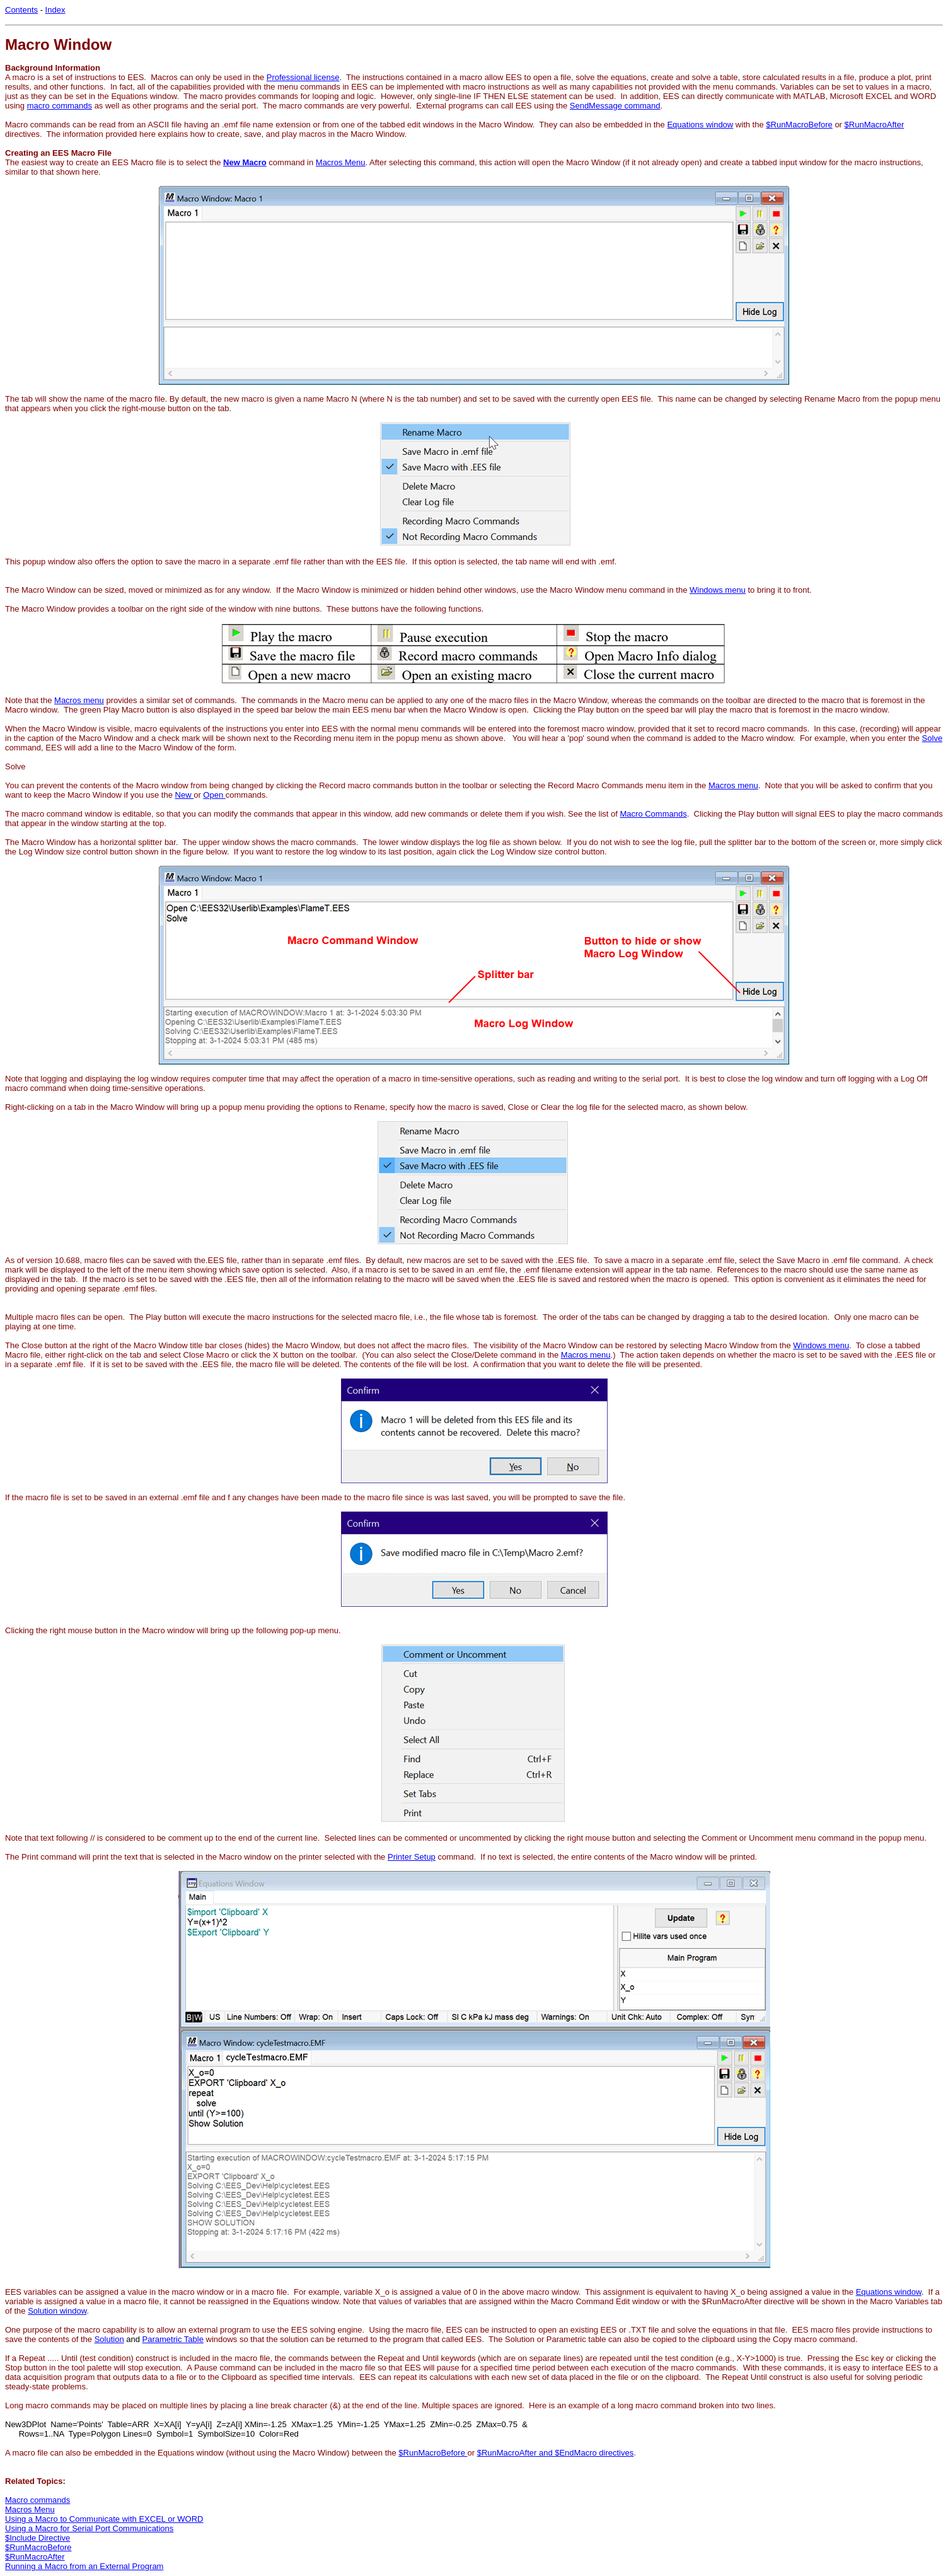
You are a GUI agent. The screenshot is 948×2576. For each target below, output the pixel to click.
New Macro (245, 162)
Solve (932, 738)
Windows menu (718, 590)
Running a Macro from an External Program (84, 2566)
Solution (109, 2339)
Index (55, 10)
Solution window (57, 2311)
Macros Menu (341, 162)
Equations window (700, 124)
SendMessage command (615, 105)
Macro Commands (653, 814)
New (184, 795)
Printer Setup (412, 1857)
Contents (21, 10)
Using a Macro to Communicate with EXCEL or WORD (104, 2519)
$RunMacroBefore (799, 124)
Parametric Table (173, 2339)
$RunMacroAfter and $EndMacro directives (555, 2452)
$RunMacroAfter (875, 124)
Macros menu (79, 700)
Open (214, 795)
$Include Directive (37, 2538)
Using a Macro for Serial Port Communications (89, 2528)
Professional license (303, 77)
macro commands (59, 105)
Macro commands (37, 2500)
